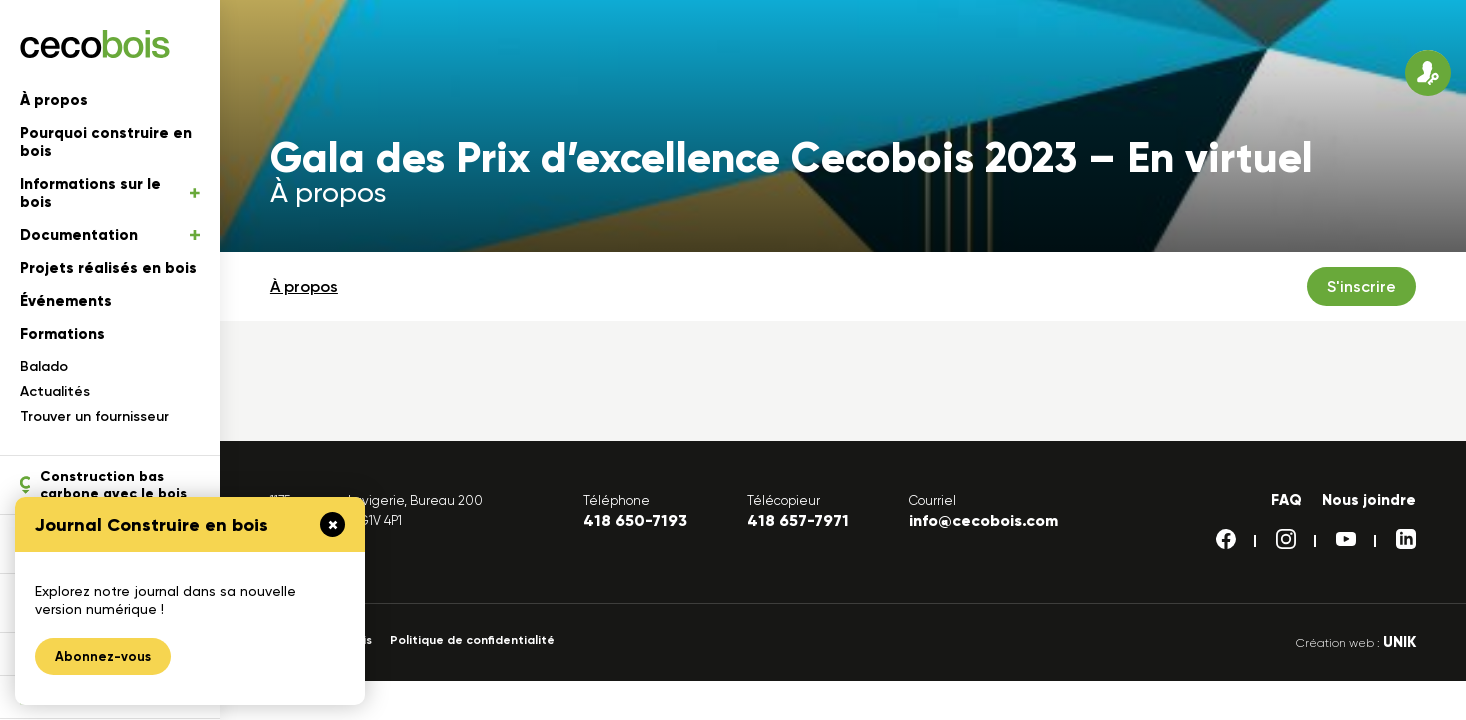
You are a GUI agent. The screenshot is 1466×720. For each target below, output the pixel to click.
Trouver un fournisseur (94, 416)
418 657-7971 (798, 520)
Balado (44, 366)
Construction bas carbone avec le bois (103, 485)
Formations (62, 334)
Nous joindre (1369, 500)
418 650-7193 (635, 520)
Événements (66, 301)
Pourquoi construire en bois (106, 142)
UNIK (1399, 642)
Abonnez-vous (103, 656)
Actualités (55, 391)
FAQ (1286, 500)
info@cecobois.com (983, 520)
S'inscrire (1361, 286)
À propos (54, 100)
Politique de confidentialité (472, 640)
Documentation (110, 235)
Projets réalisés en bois (108, 268)
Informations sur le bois (110, 193)
